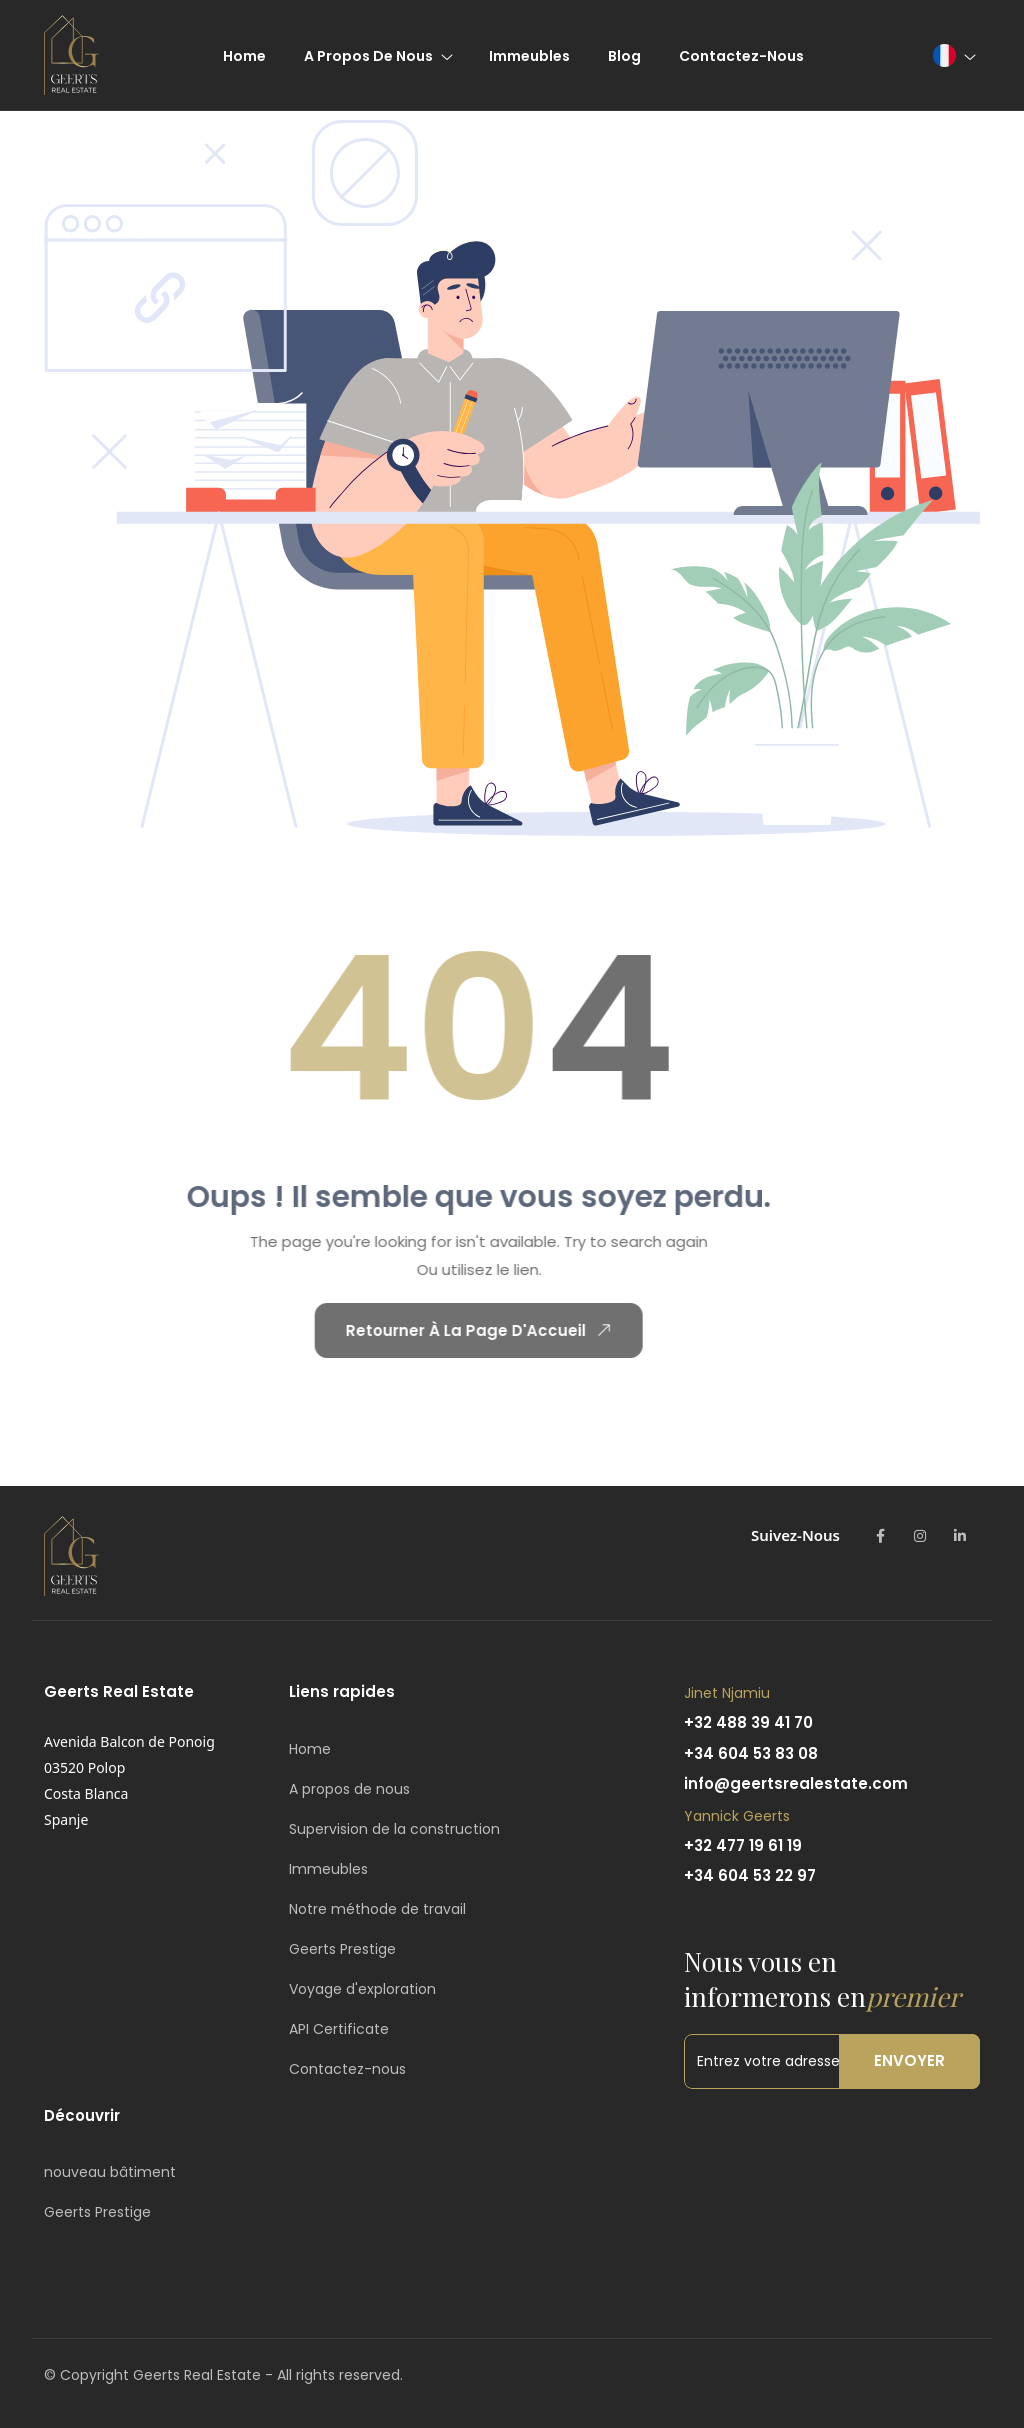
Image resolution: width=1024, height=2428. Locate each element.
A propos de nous (349, 1789)
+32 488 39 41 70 (748, 1722)
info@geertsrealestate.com (796, 1783)
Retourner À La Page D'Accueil (453, 1330)
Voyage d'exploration (362, 1989)
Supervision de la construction (394, 1829)
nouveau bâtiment (110, 2172)
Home (310, 1749)
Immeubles (328, 1869)
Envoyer (909, 2060)
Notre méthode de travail (377, 1909)
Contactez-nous (347, 2069)
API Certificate (339, 2029)
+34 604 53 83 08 (751, 1753)
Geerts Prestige (342, 1949)
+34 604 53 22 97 (750, 1875)
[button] (953, 55)
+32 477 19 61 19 (743, 1845)
